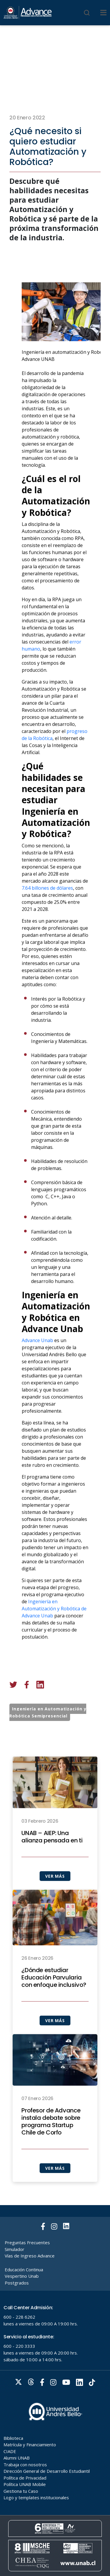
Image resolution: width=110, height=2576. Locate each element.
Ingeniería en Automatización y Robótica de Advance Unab (54, 1629)
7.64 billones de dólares (47, 909)
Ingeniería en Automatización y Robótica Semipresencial (47, 1712)
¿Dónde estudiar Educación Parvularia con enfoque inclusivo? (53, 1998)
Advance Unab (37, 1361)
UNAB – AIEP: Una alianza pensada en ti (51, 1857)
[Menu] (103, 12)
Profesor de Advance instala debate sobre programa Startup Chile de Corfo (50, 2142)
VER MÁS (55, 1897)
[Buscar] (87, 12)
